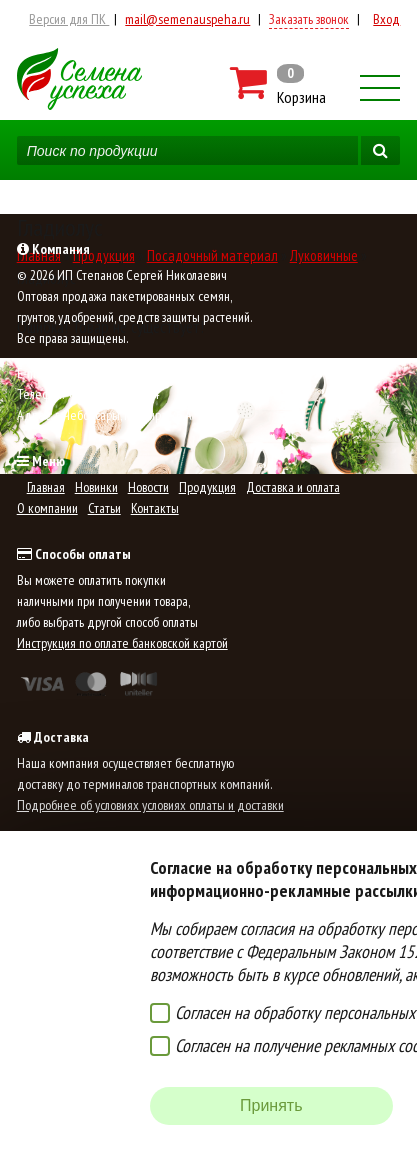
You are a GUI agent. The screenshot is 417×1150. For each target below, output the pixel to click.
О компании (47, 508)
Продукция (207, 487)
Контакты (155, 508)
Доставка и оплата (293, 487)
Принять (271, 1105)
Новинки (96, 487)
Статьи (104, 508)
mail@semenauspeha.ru (187, 19)
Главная (46, 487)
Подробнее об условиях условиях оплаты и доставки (150, 805)
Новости (148, 487)
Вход (386, 19)
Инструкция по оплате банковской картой (122, 643)
